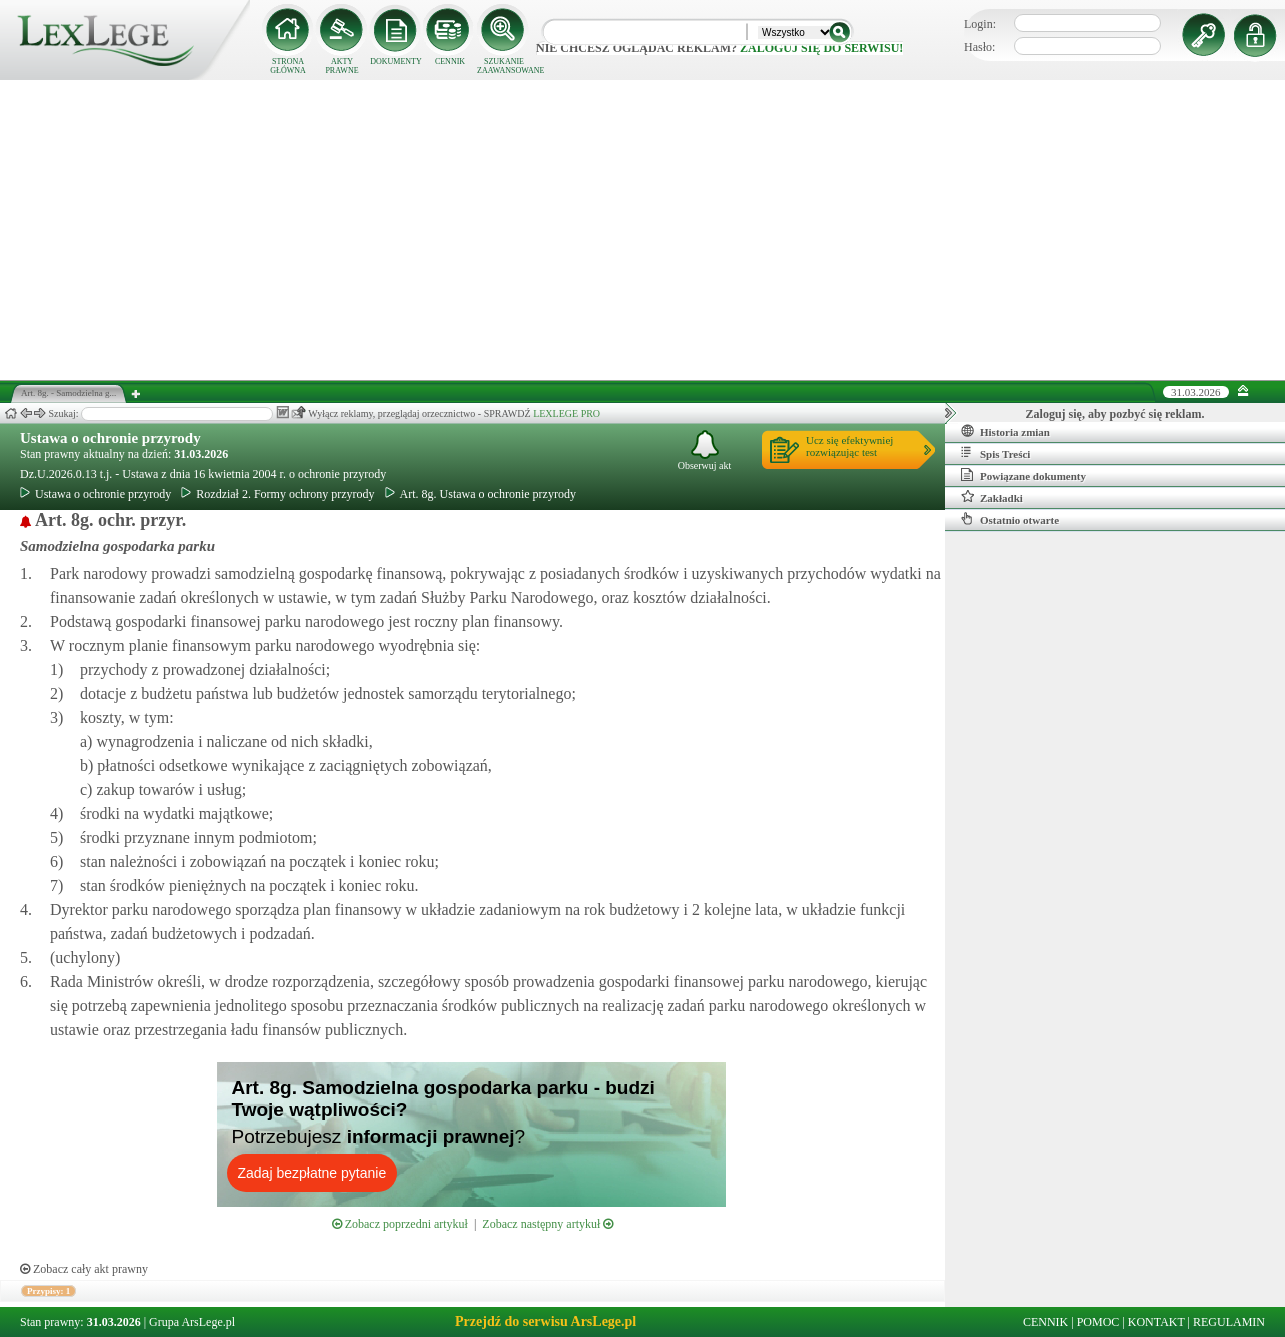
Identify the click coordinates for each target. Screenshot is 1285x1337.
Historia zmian (1005, 431)
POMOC (1098, 1322)
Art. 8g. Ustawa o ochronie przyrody (480, 494)
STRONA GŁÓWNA (288, 66)
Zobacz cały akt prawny (84, 1269)
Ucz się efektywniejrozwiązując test (849, 446)
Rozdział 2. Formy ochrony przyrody (277, 494)
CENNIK (450, 61)
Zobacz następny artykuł (547, 1224)
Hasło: (979, 47)
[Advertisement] (643, 230)
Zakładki (992, 497)
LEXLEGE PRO (566, 413)
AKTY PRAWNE (341, 66)
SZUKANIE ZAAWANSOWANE (504, 66)
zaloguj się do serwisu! (821, 48)
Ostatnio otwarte (1010, 519)
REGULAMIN (1229, 1322)
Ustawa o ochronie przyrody (110, 438)
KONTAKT (1156, 1322)
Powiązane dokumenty (1023, 475)
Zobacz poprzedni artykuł (400, 1224)
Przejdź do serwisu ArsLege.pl (545, 1321)
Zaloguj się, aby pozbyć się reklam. (1115, 414)
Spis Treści (995, 453)
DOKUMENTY (396, 61)
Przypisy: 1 (48, 1291)
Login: (980, 24)
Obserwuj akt (705, 450)
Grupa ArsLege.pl (192, 1322)
